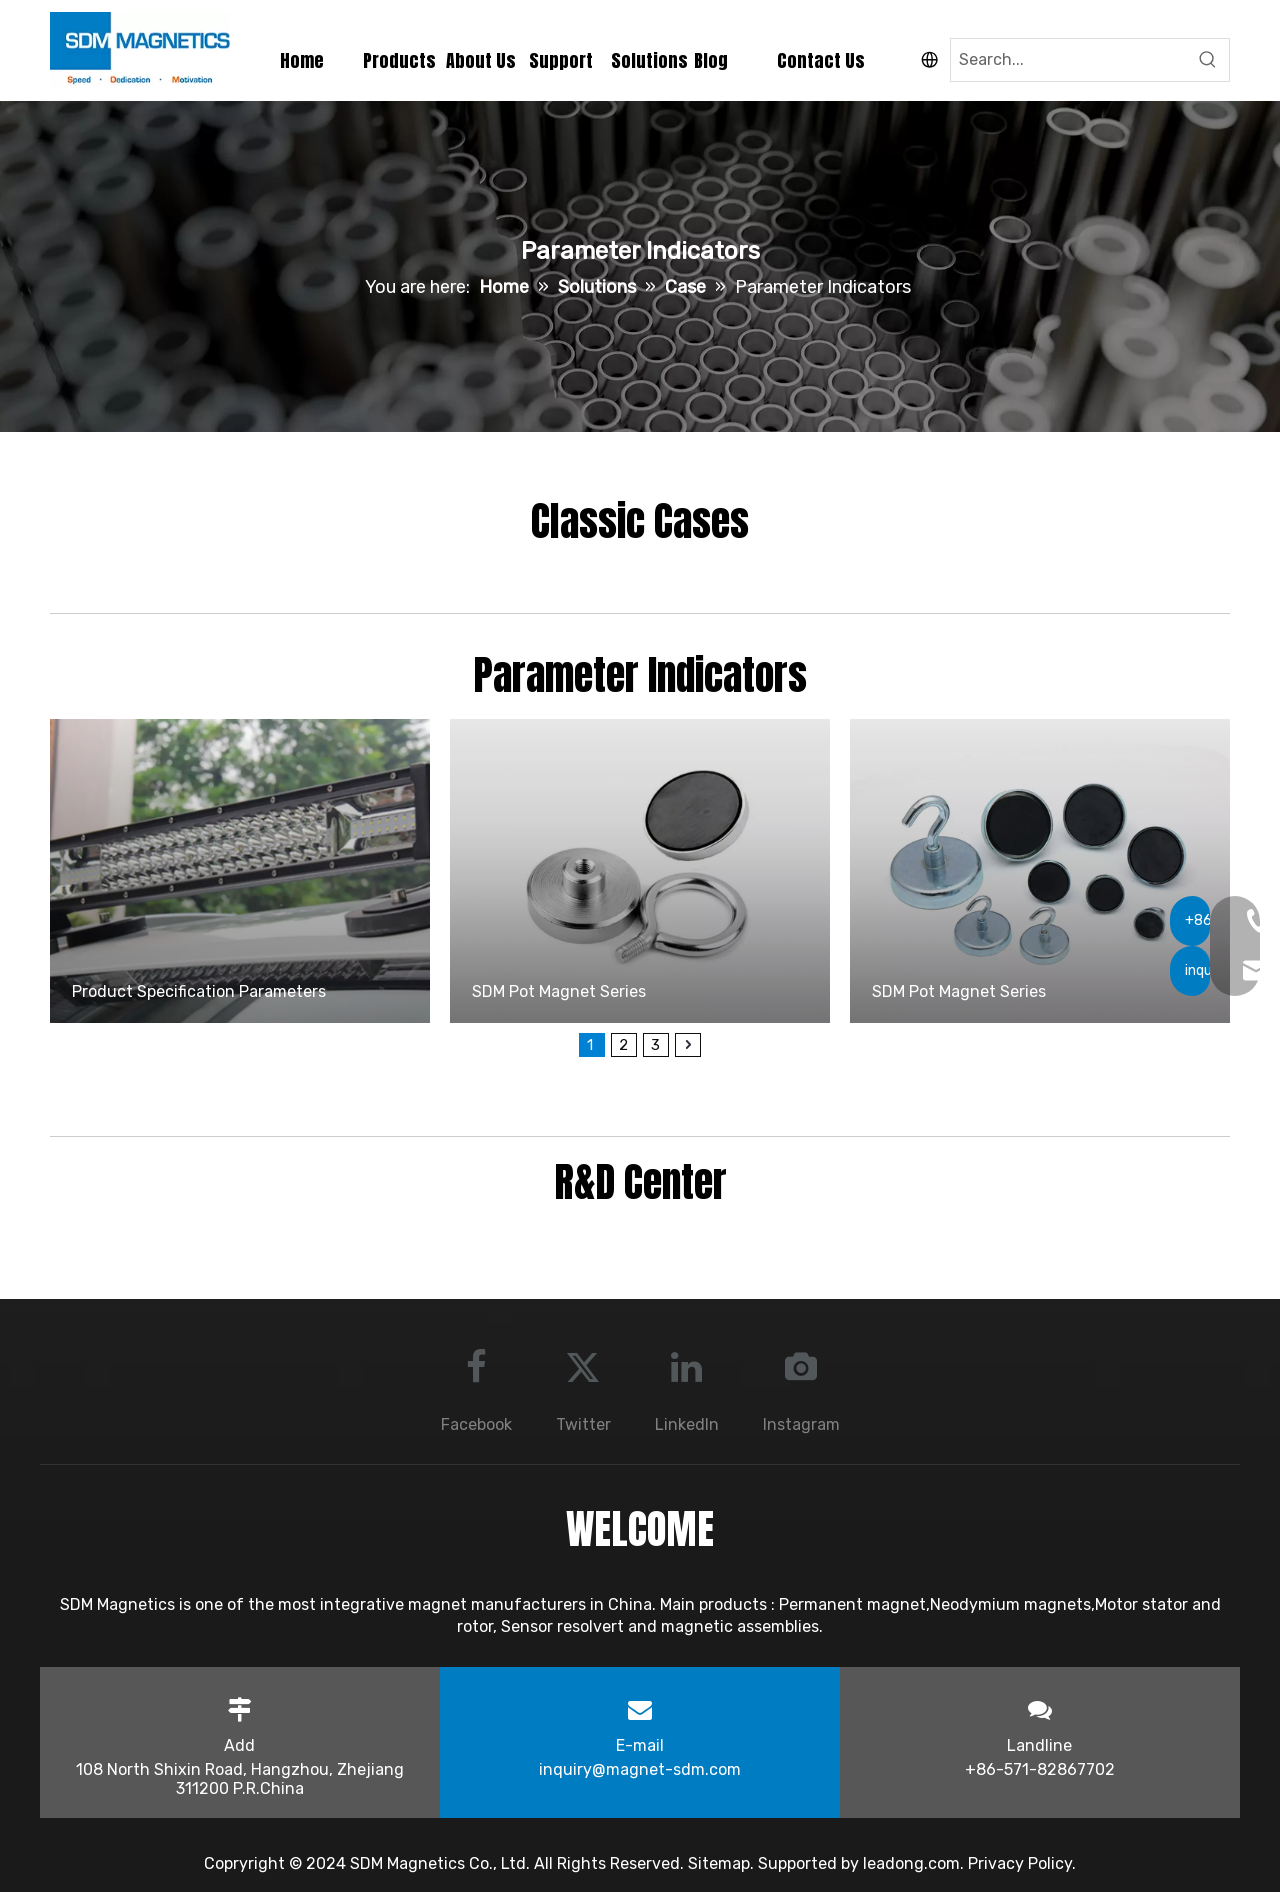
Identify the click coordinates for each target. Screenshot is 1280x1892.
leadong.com (911, 1863)
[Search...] (1069, 60)
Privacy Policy (1020, 1863)
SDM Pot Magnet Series (559, 991)
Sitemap (719, 1863)
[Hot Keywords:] (1208, 60)
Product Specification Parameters (199, 991)
